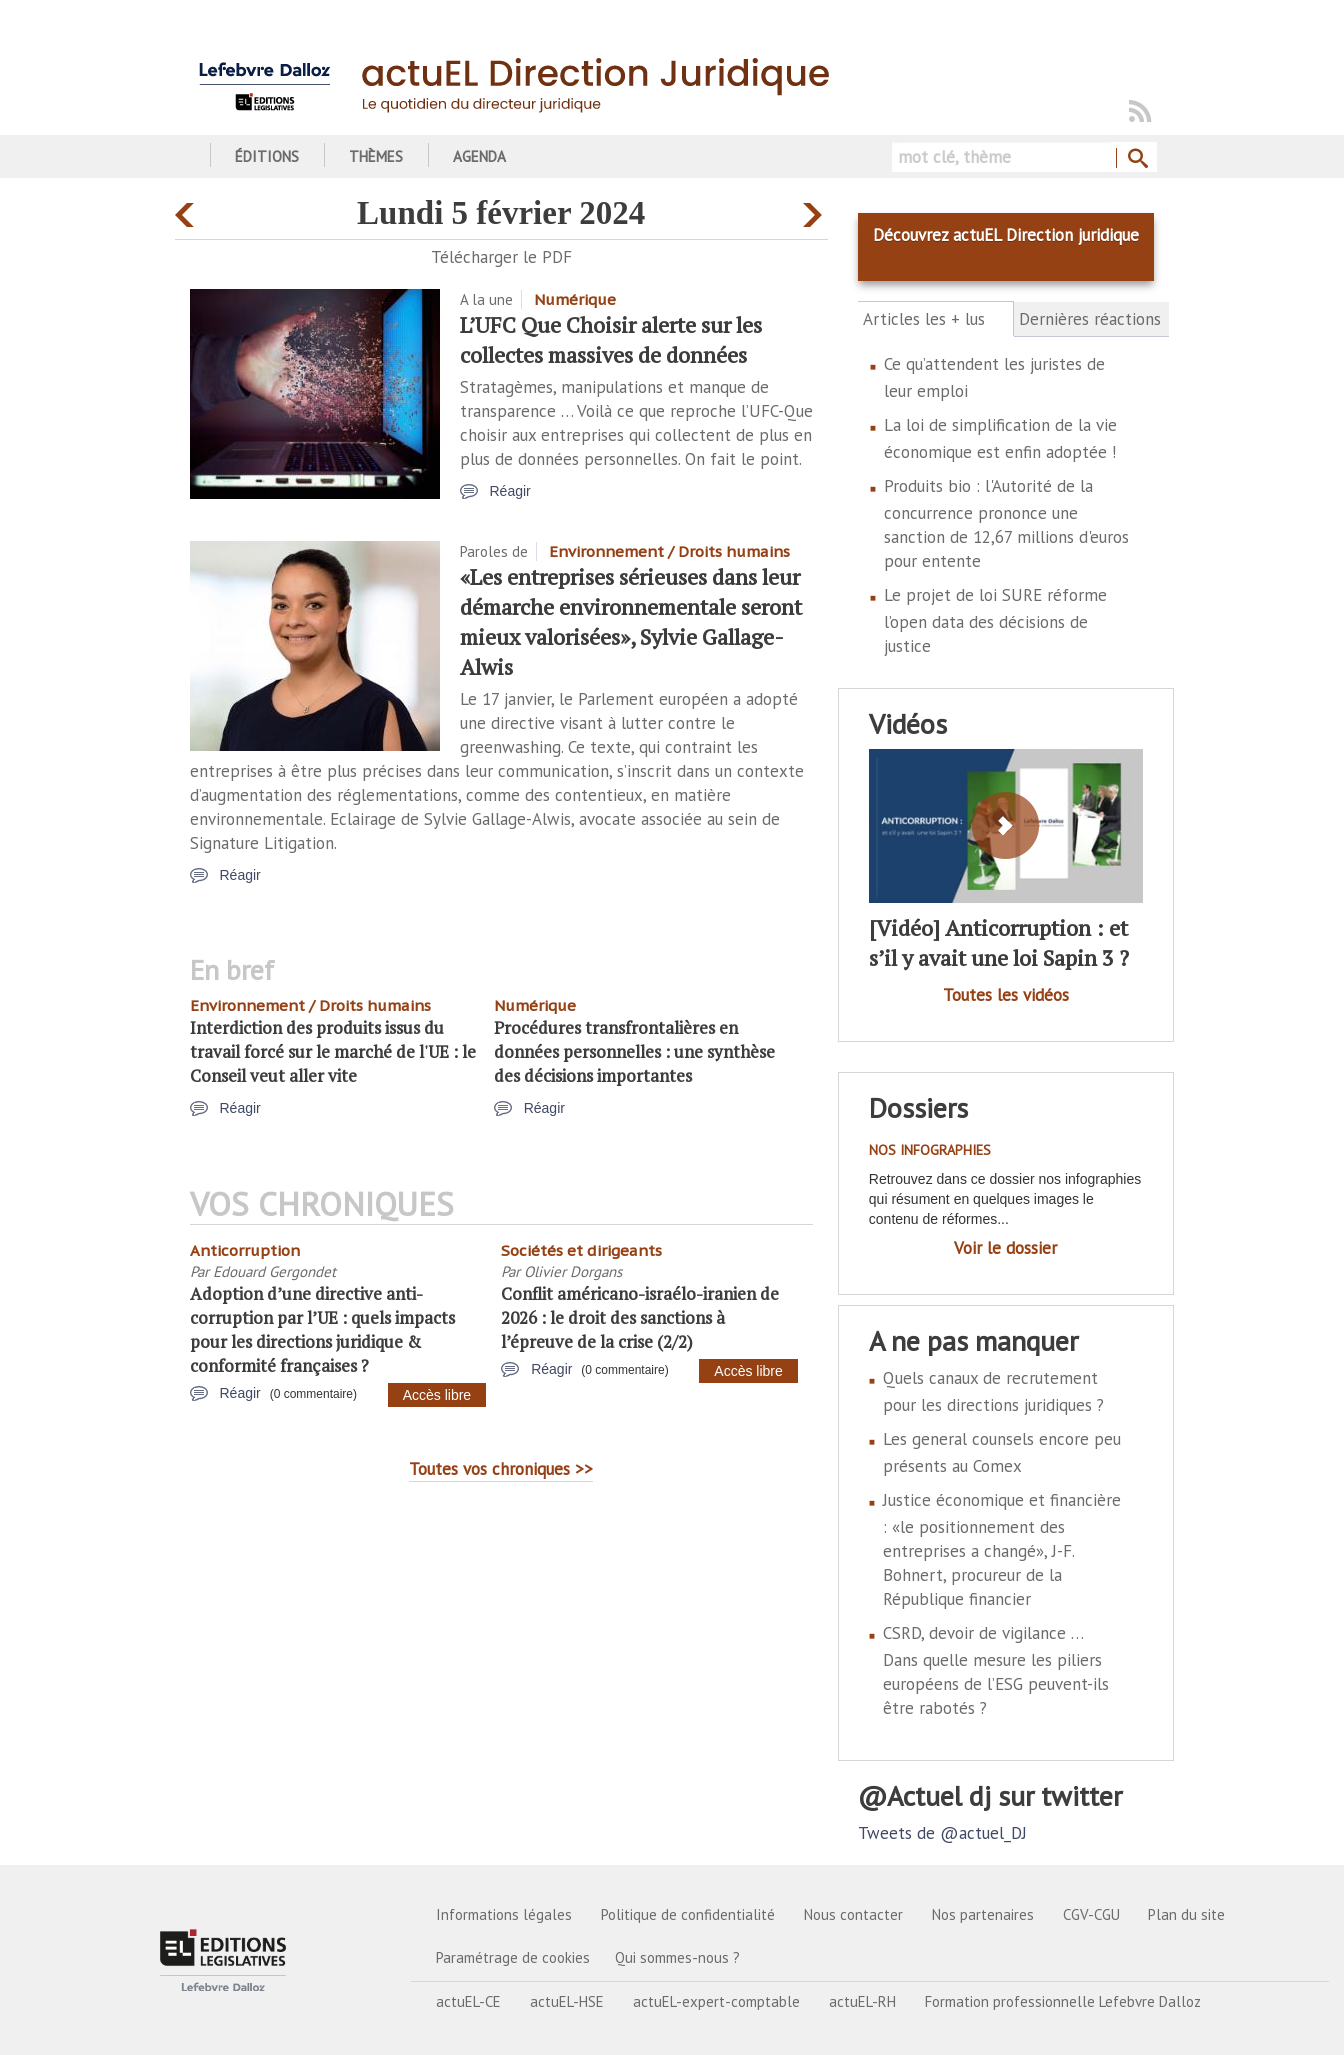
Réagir (510, 491)
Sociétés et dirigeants (581, 1250)
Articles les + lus (935, 319)
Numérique (575, 299)
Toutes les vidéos (1006, 995)
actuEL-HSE (567, 2001)
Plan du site (1186, 1914)
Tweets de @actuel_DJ (942, 1833)
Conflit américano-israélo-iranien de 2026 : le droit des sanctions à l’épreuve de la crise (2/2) (640, 1317)
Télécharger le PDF (501, 257)
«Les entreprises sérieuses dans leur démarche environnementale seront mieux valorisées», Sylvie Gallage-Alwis (631, 621)
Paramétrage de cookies (513, 1957)
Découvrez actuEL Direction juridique (1006, 235)
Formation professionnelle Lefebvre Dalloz (1063, 2001)
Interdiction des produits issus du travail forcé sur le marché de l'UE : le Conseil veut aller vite (333, 1051)
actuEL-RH (862, 2001)
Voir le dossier (1005, 1248)
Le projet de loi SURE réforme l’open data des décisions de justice (995, 620)
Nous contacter (853, 1914)
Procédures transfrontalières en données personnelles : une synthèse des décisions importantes (634, 1051)
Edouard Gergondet (274, 1271)
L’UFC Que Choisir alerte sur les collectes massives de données (611, 339)
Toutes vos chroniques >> (501, 1469)
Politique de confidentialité (688, 1914)
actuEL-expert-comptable (716, 2001)
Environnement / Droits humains (669, 551)
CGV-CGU (1091, 1914)
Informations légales (504, 1914)
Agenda (479, 156)
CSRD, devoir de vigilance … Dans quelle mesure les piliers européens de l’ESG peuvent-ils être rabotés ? (996, 1670)
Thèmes (376, 156)
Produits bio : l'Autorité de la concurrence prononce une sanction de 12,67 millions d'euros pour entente (1006, 523)
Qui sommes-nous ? (677, 1957)
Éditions (267, 156)
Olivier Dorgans (573, 1271)
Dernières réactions (1090, 319)
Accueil (182, 156)
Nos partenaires (983, 1914)
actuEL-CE (468, 2001)
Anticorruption (245, 1250)
